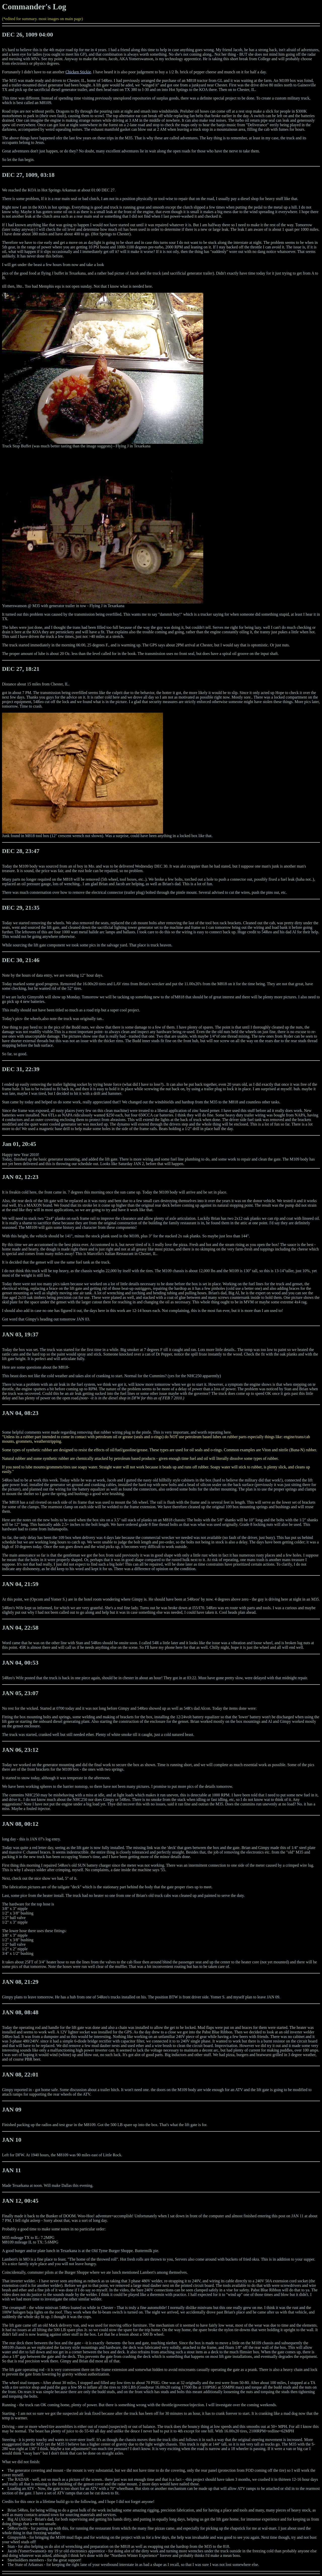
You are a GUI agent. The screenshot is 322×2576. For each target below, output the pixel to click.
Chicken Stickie (78, 72)
